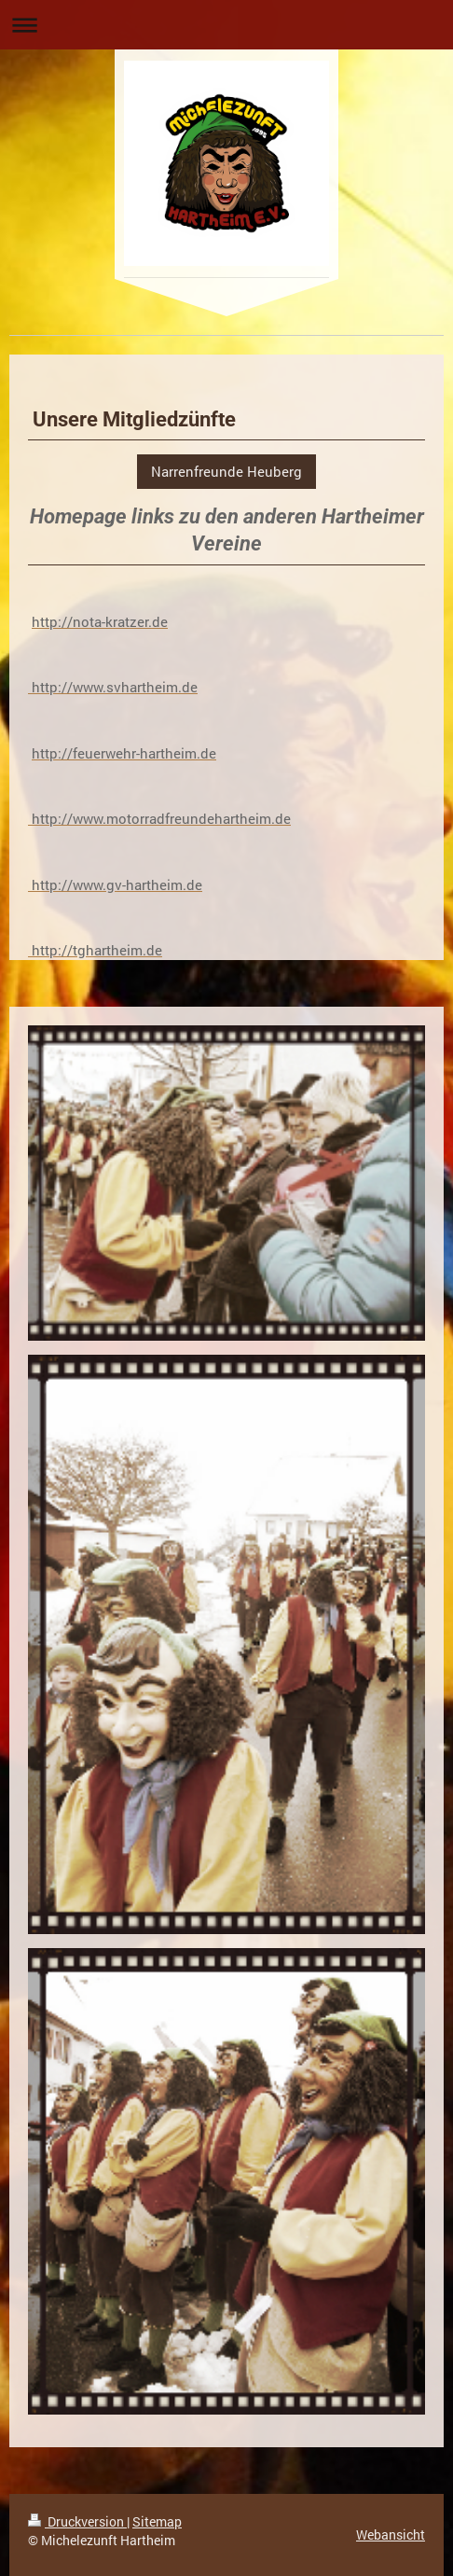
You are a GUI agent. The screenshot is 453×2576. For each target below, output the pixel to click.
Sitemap (157, 2521)
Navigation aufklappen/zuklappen (226, 25)
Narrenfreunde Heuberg (226, 471)
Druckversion (77, 2521)
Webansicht (390, 2534)
